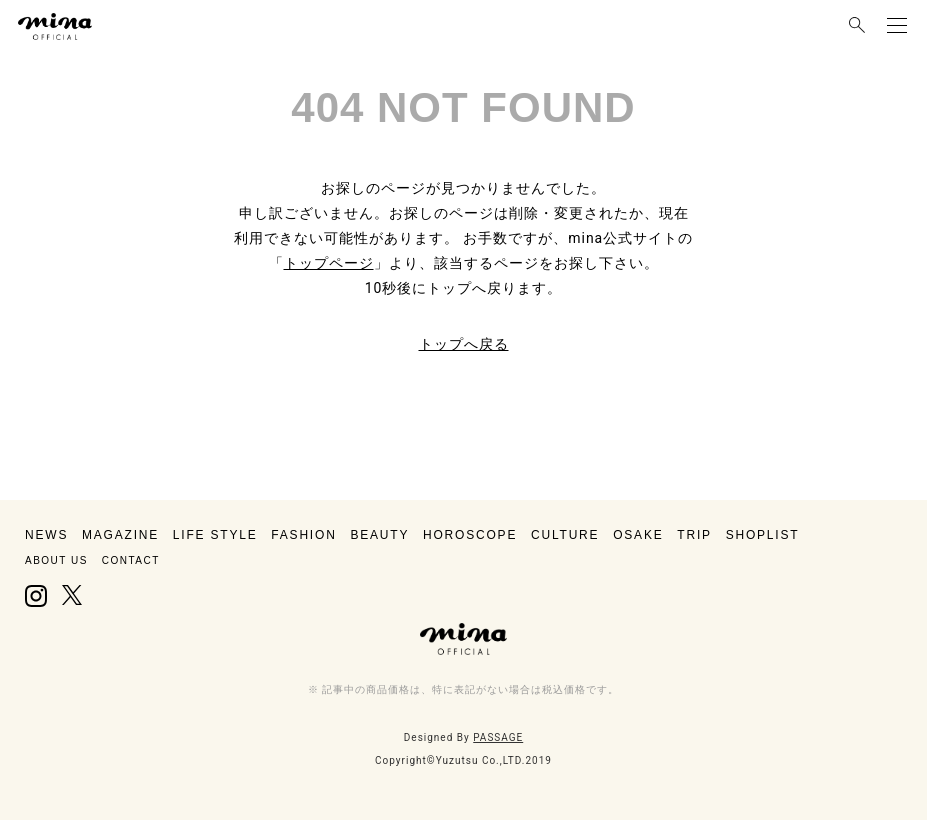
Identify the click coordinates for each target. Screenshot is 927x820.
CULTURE (565, 535)
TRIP (694, 535)
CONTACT (131, 560)
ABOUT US (56, 560)
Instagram (36, 596)
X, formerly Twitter (71, 596)
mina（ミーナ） (464, 639)
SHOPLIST (763, 535)
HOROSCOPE (470, 535)
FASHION (303, 535)
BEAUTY (379, 535)
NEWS (46, 535)
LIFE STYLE (215, 535)
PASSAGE (498, 737)
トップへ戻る (464, 344)
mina (55, 27)
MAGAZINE (120, 535)
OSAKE (638, 535)
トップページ (329, 263)
